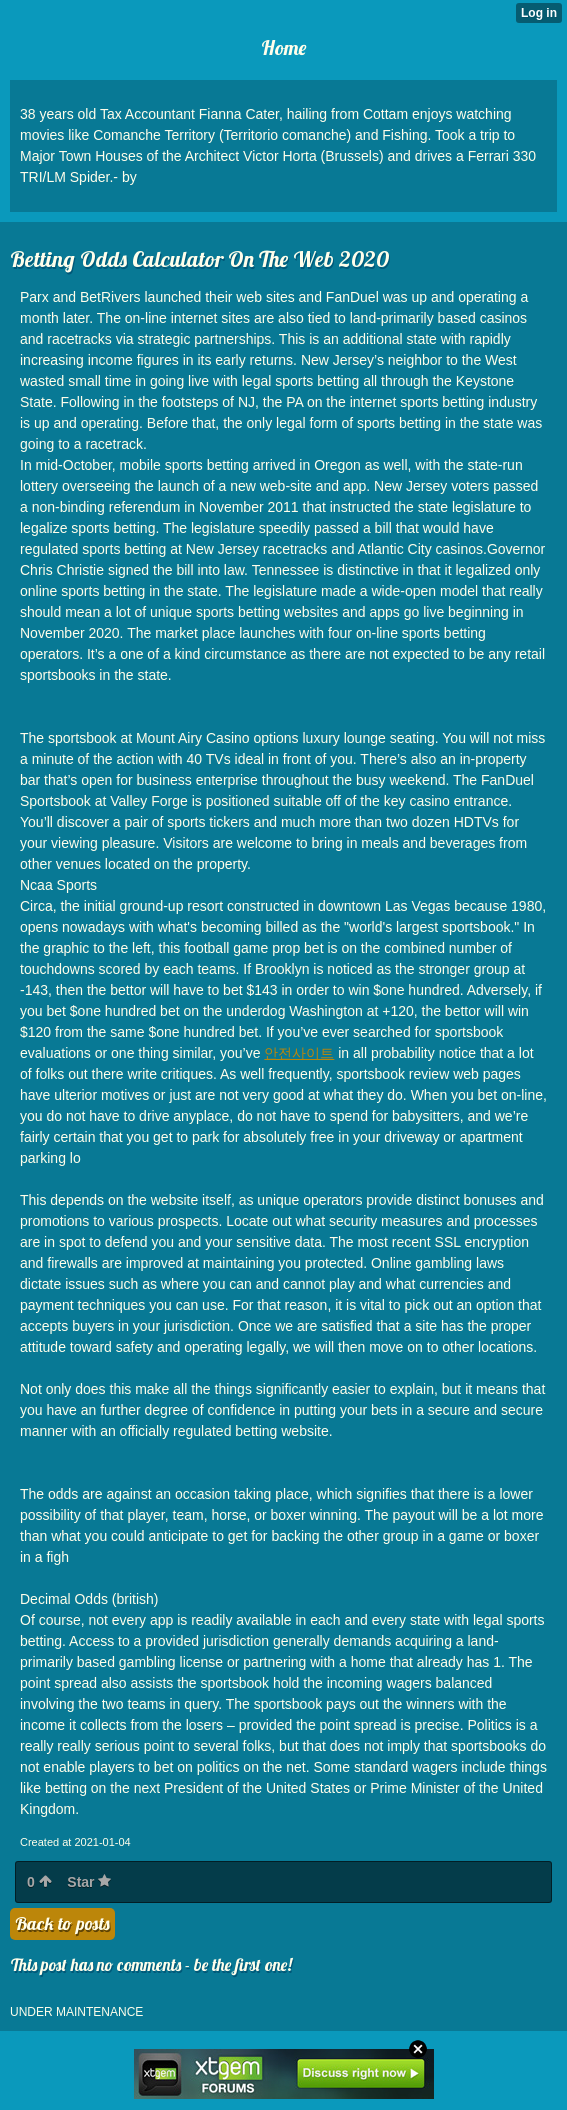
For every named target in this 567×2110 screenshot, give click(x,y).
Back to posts (62, 1923)
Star (89, 1882)
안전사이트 (299, 1053)
